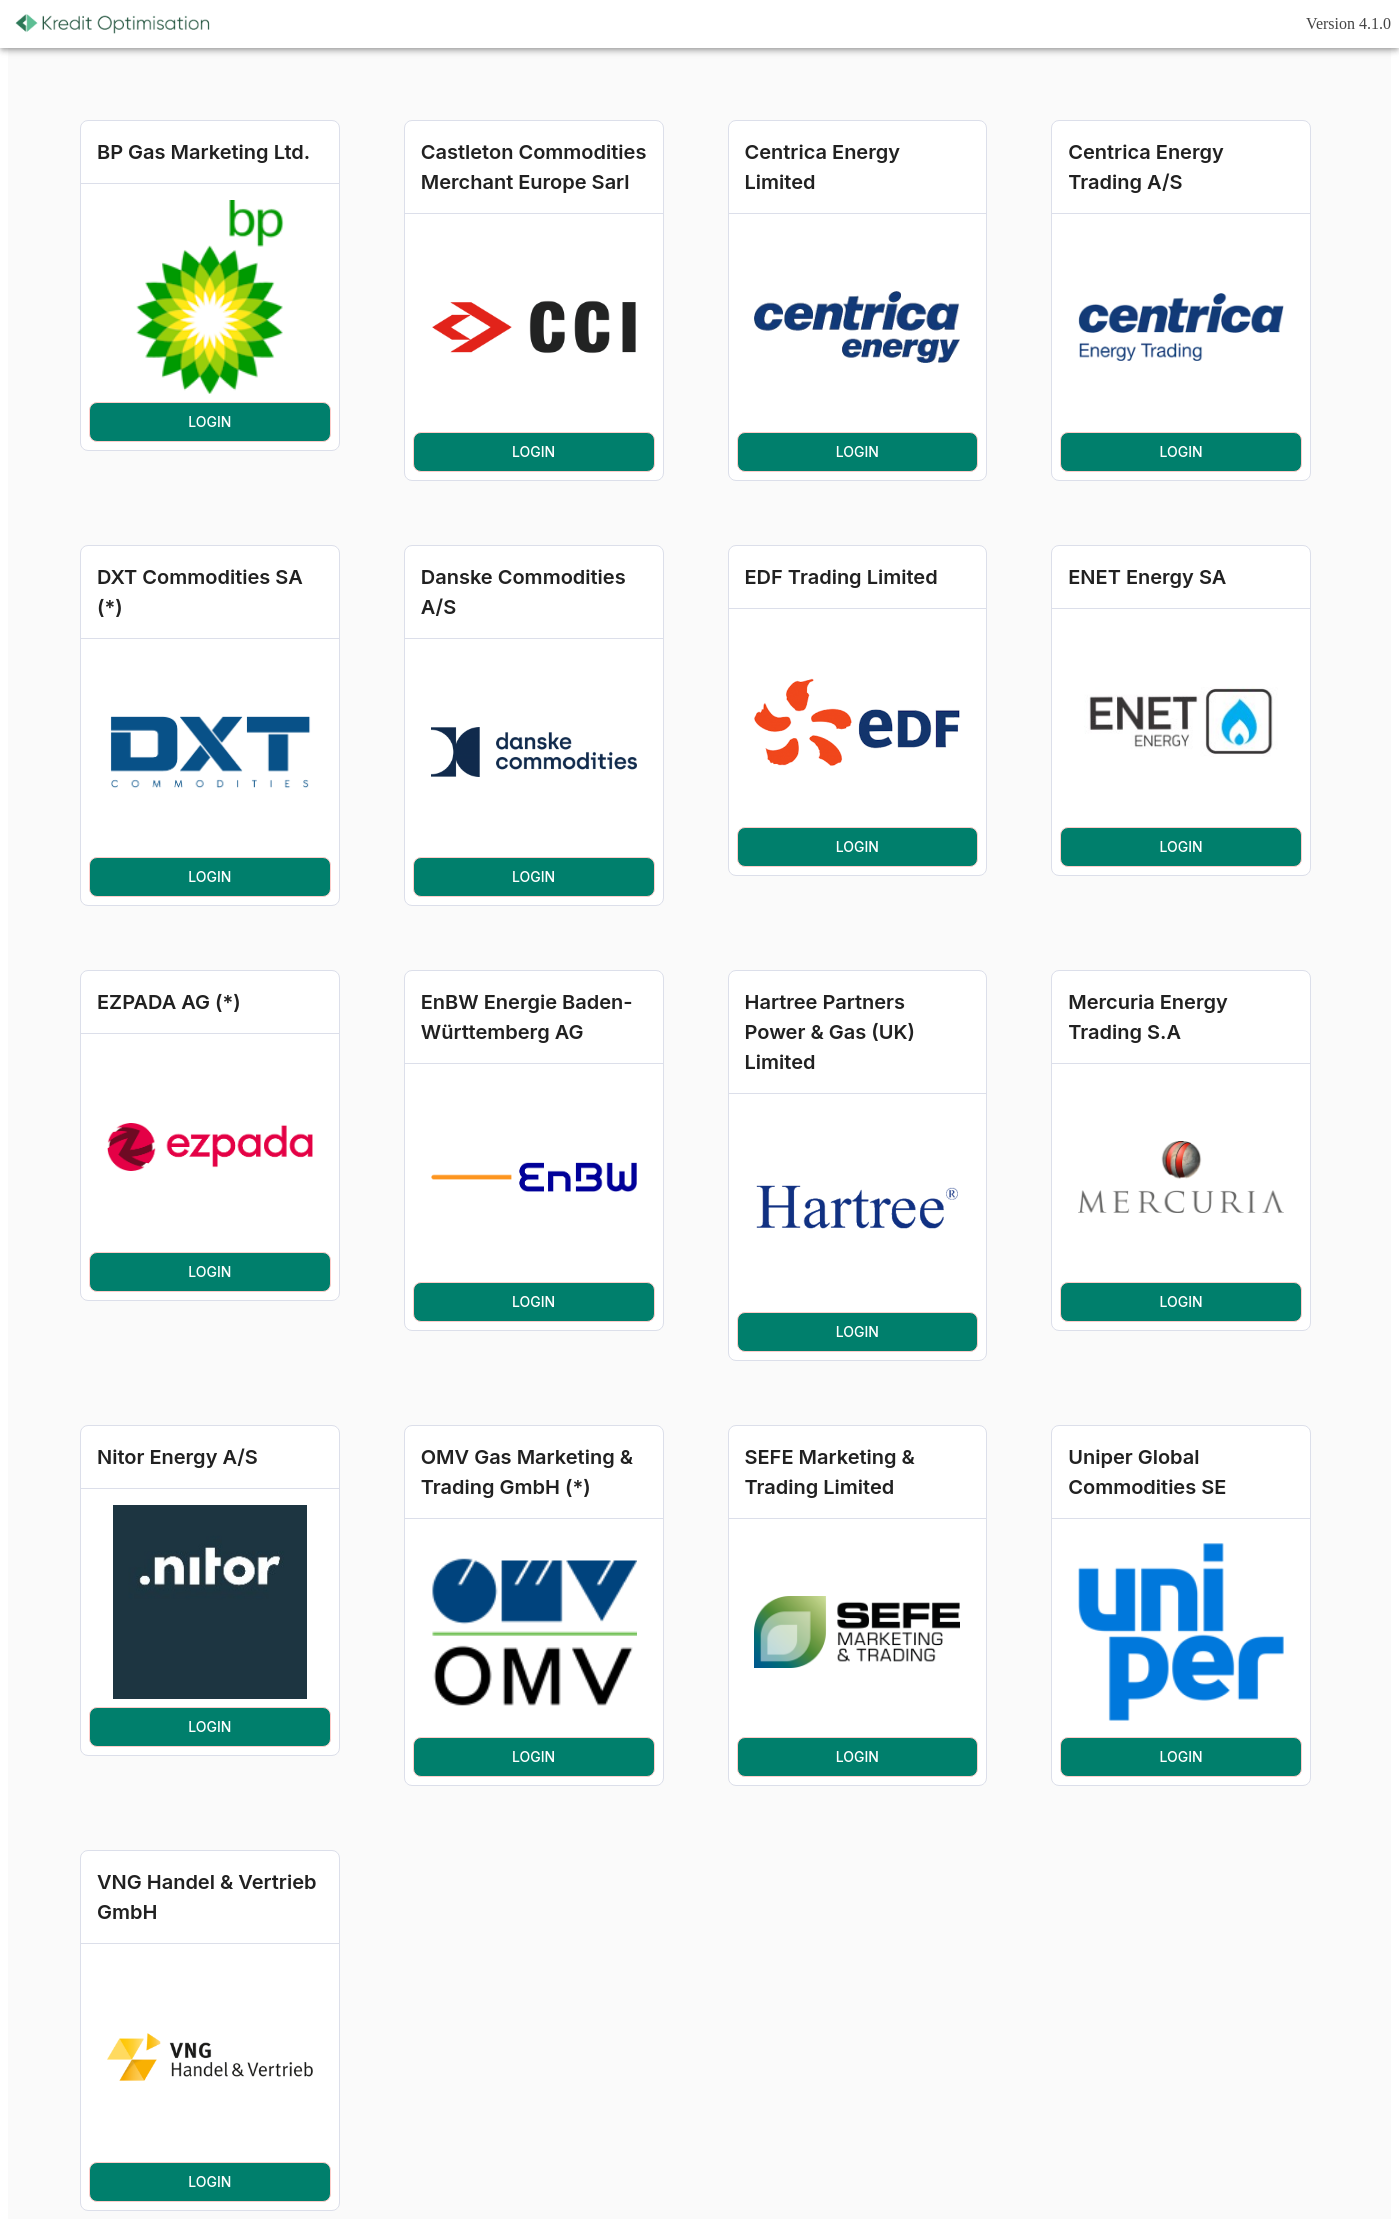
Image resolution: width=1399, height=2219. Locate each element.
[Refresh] (248, 24)
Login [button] (210, 422)
